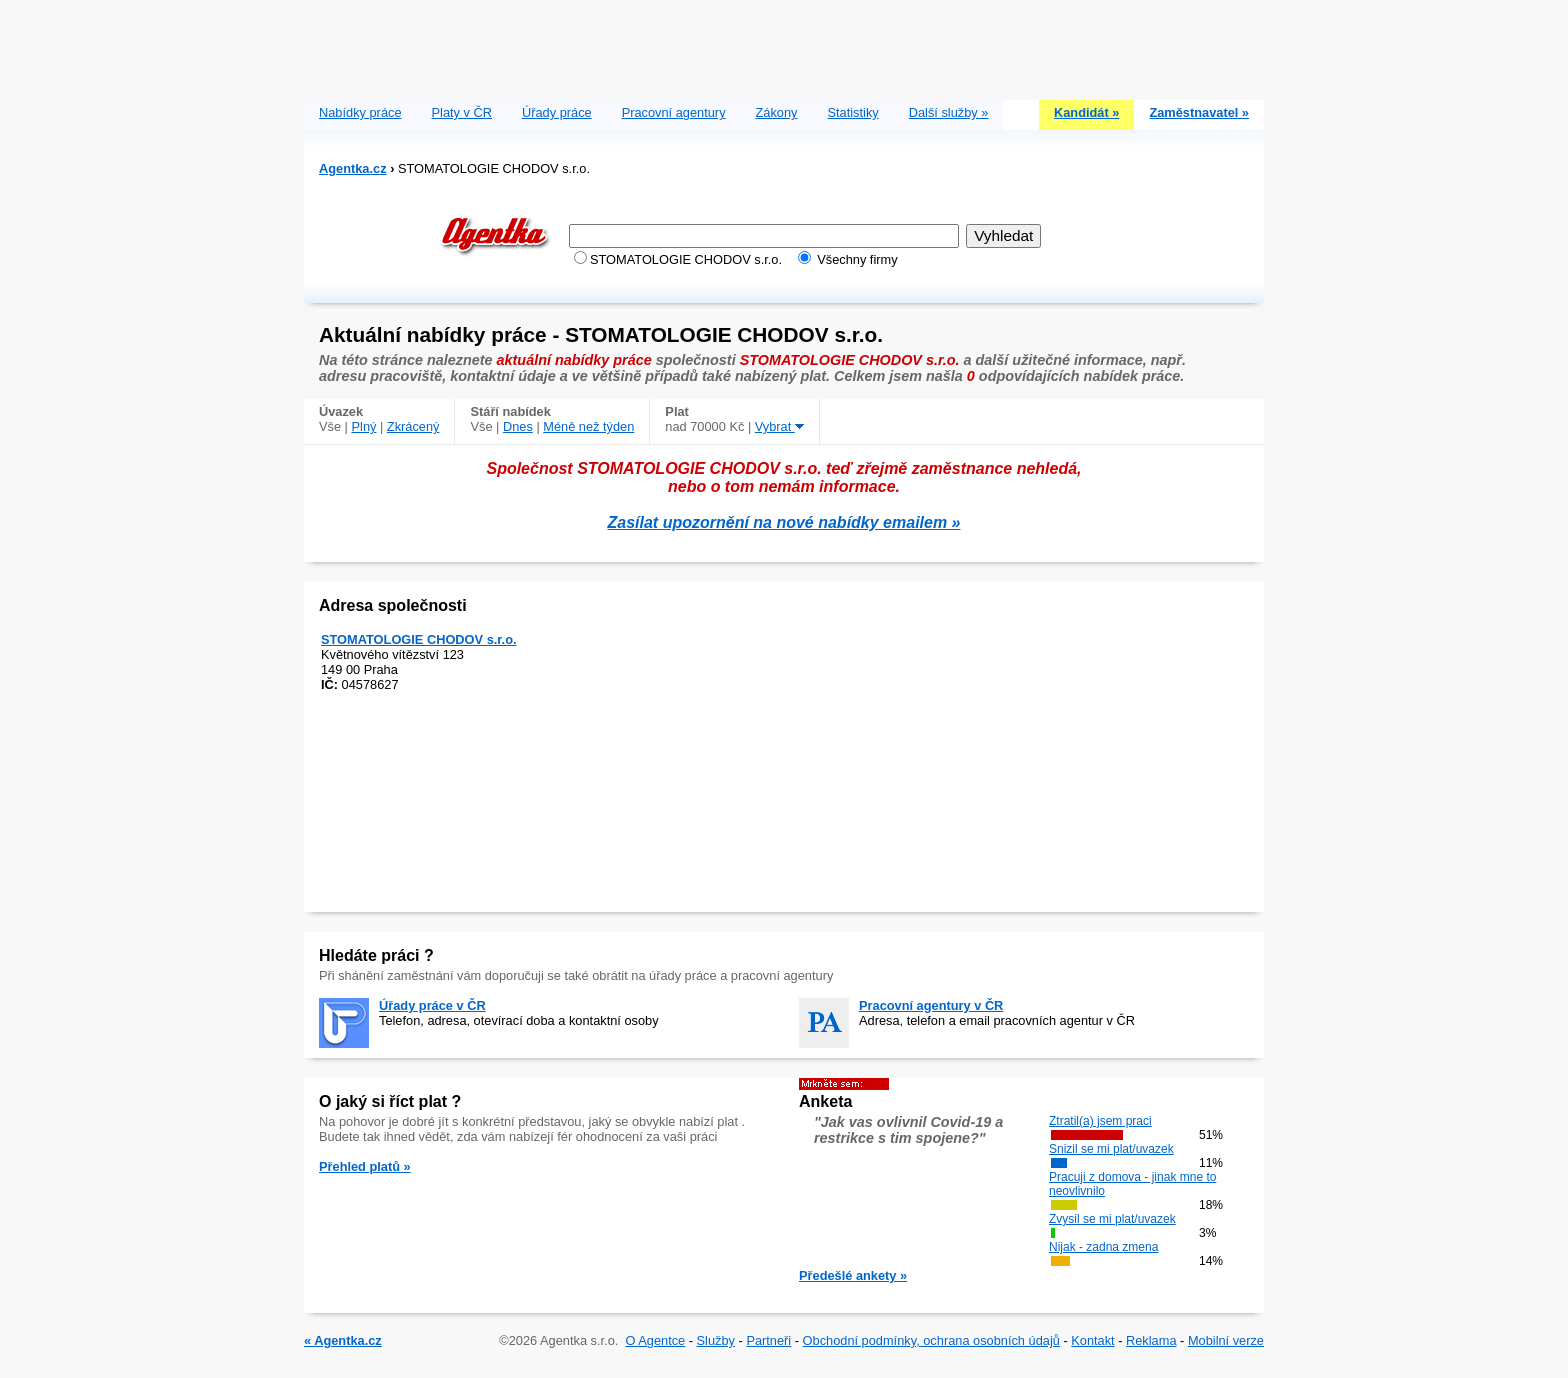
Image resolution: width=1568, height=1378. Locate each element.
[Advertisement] (784, 45)
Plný (364, 426)
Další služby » (949, 112)
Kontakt (1092, 1340)
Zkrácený (413, 426)
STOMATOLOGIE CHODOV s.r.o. (419, 639)
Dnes (518, 426)
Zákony (777, 112)
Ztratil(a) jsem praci (1100, 1121)
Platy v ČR (462, 112)
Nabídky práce (360, 112)
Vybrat (779, 426)
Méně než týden (588, 426)
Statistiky (853, 112)
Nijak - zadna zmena (1103, 1247)
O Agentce (655, 1340)
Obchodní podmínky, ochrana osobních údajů (931, 1340)
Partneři (768, 1340)
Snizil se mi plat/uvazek (1111, 1149)
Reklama (1151, 1340)
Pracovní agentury (674, 112)
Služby (716, 1340)
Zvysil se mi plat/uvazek (1112, 1219)
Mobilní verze (1226, 1340)
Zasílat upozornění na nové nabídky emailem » (784, 522)
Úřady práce (557, 112)
